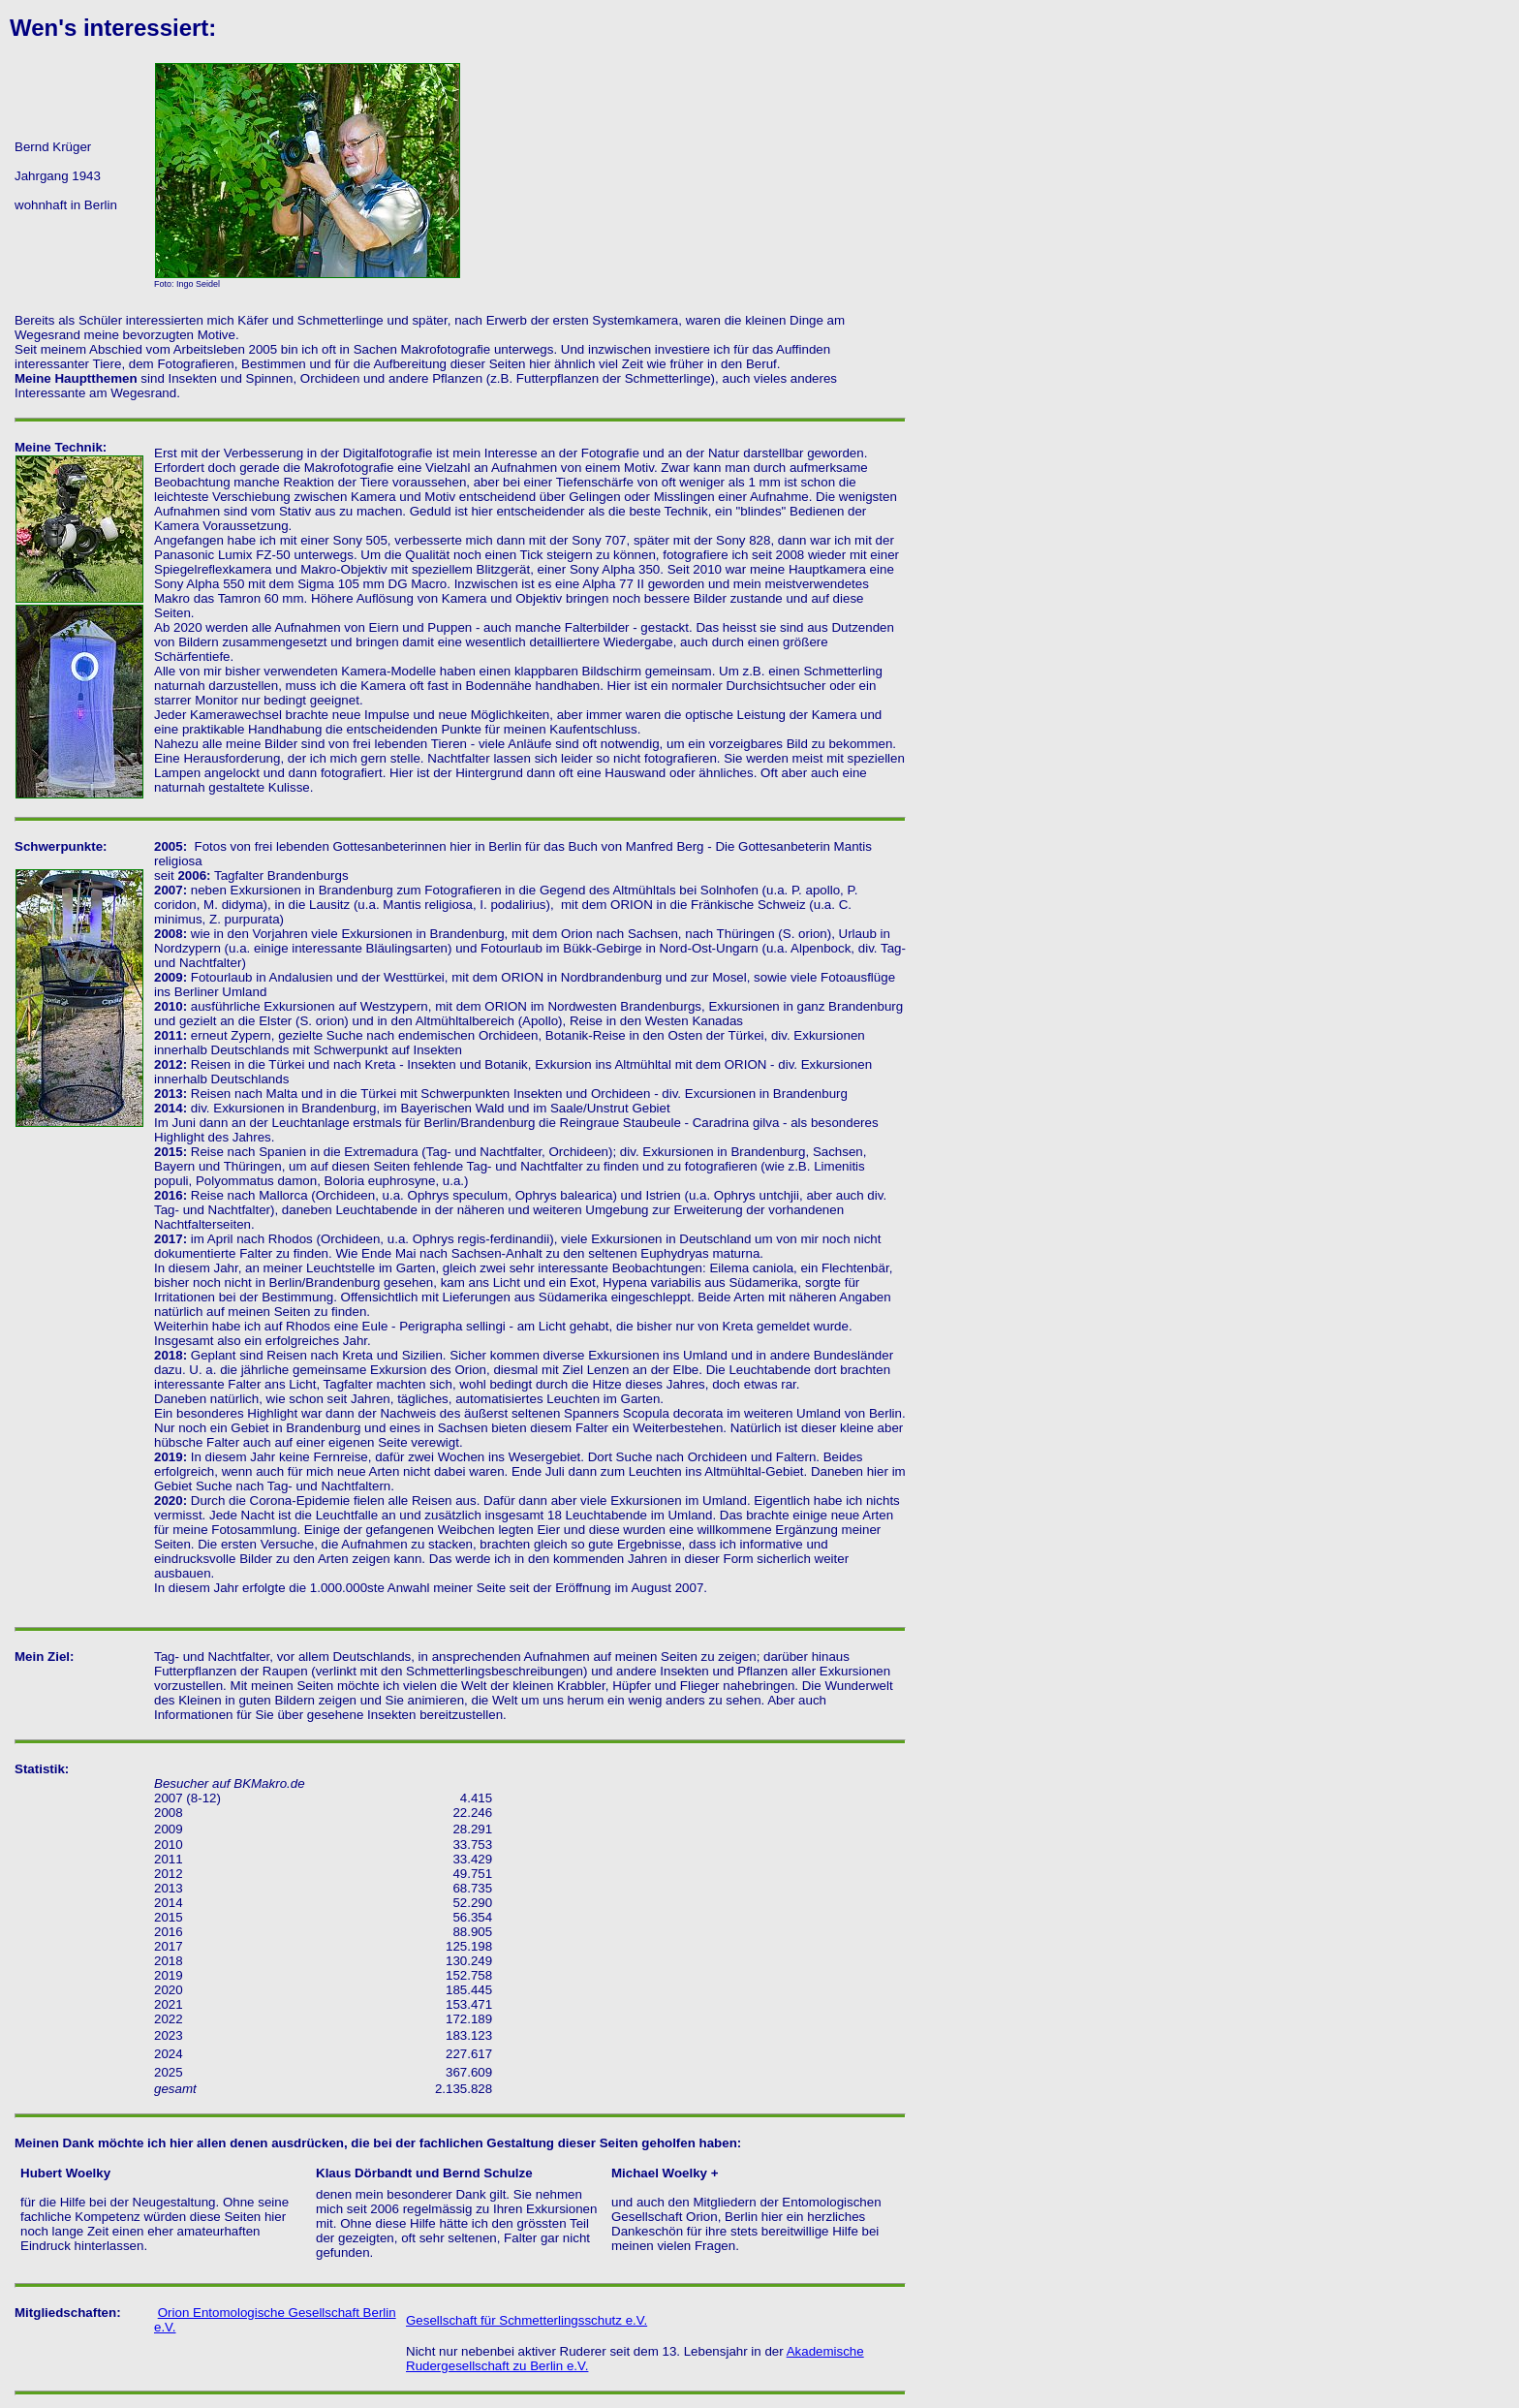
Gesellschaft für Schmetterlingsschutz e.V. (526, 2320)
